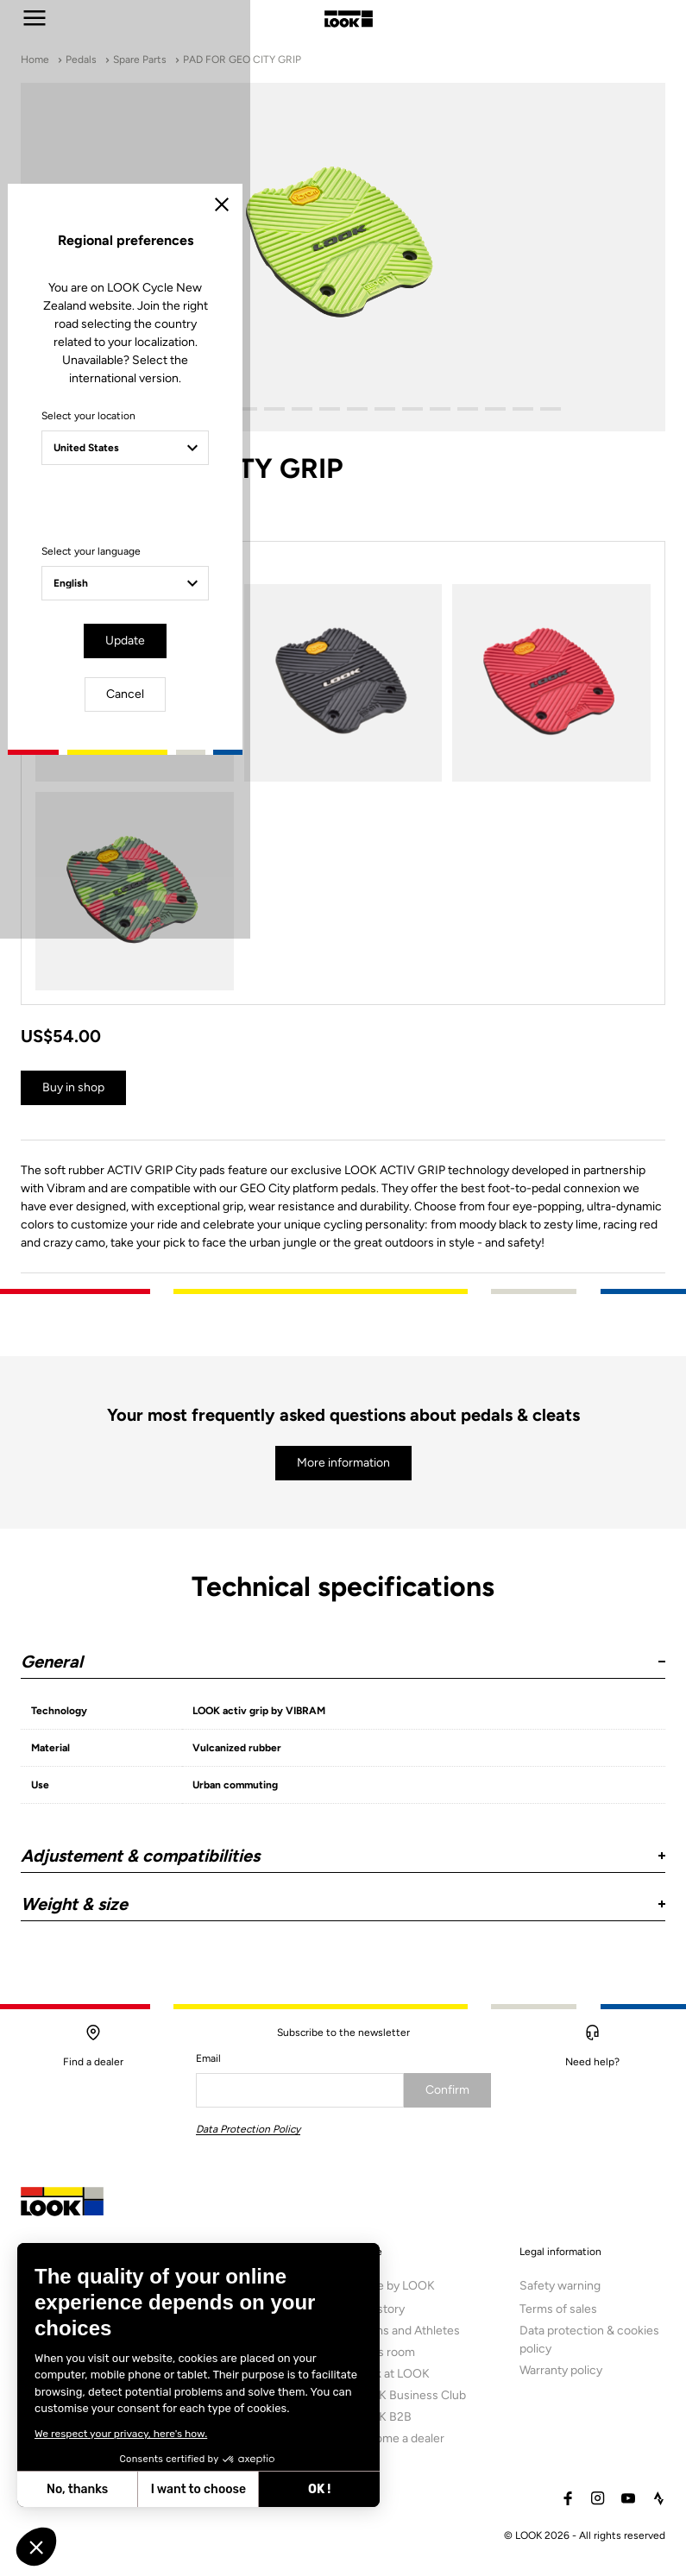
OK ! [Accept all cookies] (181, 2489)
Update (294, 1434)
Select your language (192, 1347)
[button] (36, 2546)
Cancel (393, 1434)
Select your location (190, 1230)
